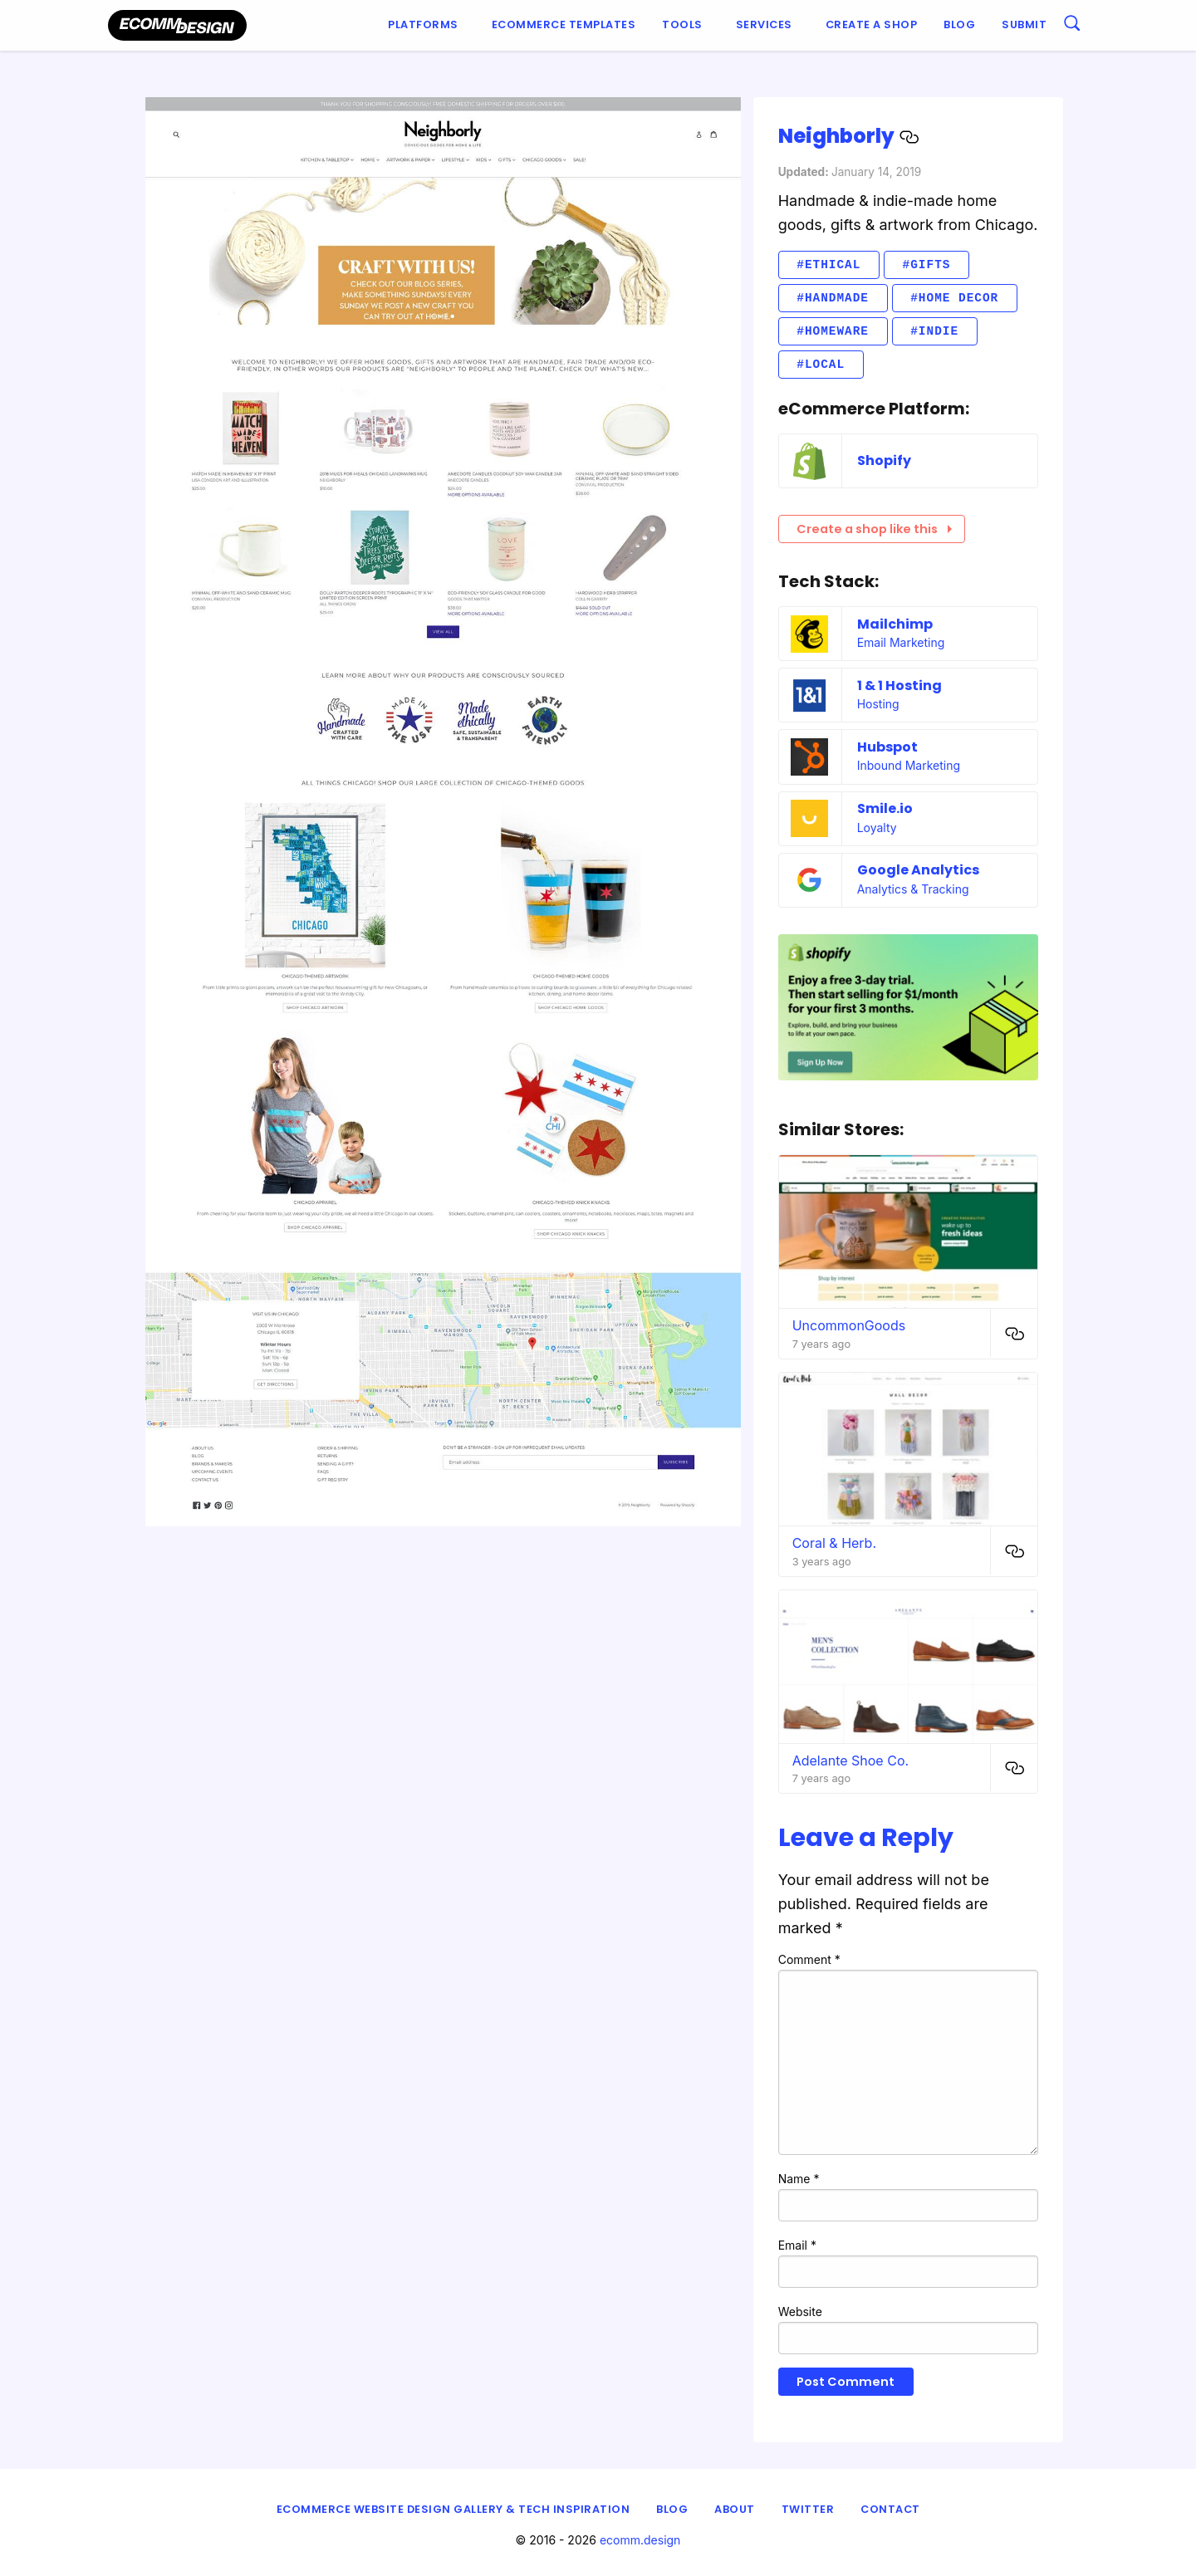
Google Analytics (918, 869)
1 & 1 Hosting (899, 685)
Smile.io (885, 808)
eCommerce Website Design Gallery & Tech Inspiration (453, 2509)
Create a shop (872, 24)
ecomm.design (640, 2540)
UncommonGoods (849, 1325)
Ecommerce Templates (564, 24)
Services (764, 24)
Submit (1024, 24)
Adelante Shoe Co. (850, 1760)
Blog (959, 24)
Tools (682, 24)
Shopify (884, 460)
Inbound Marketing (908, 765)
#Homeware (833, 331)
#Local (821, 364)
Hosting (878, 704)
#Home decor (954, 298)
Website (800, 2311)
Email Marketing (901, 642)
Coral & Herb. (834, 1543)
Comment (809, 1959)
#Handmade (833, 298)
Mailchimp (895, 624)
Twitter (808, 2509)
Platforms (423, 24)
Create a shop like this (874, 529)
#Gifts (927, 264)
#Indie (934, 331)
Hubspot (887, 747)
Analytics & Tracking (913, 889)
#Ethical (828, 264)
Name (799, 2179)
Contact (890, 2509)
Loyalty (877, 827)
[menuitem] (426, 25)
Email (797, 2245)
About (734, 2509)
